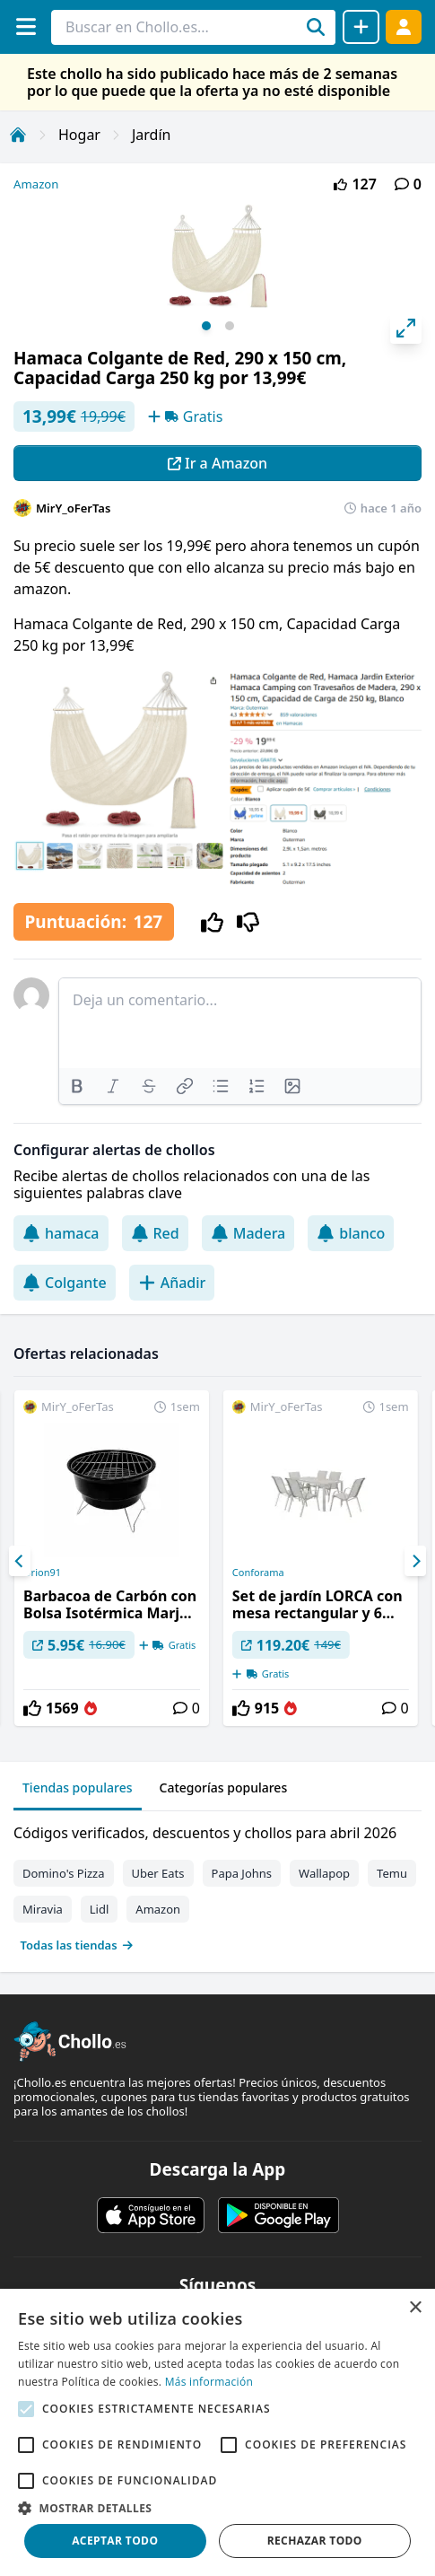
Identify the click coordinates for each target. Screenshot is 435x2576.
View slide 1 (206, 325)
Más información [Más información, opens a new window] (209, 2381)
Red (155, 1233)
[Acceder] (404, 26)
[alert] (217, 2432)
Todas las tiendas (77, 1945)
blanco (351, 1233)
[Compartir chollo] (361, 27)
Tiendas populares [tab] (77, 1787)
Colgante (64, 1282)
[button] (217, 2508)
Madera (248, 1233)
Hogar (79, 135)
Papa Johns (242, 1873)
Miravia (42, 1909)
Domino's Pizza (63, 1873)
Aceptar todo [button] (115, 2540)
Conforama (258, 1572)
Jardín (151, 135)
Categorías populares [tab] (224, 1787)
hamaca (61, 1233)
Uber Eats (158, 1873)
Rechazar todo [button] (314, 2540)
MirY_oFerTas (73, 508)
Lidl (99, 1909)
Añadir (172, 1282)
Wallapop (324, 1873)
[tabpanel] (217, 1884)
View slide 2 (229, 325)
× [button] (415, 2308)
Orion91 (42, 1572)
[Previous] (19, 1561)
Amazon (35, 184)
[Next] (415, 1561)
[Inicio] (18, 135)
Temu (392, 1873)
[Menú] (25, 26)
